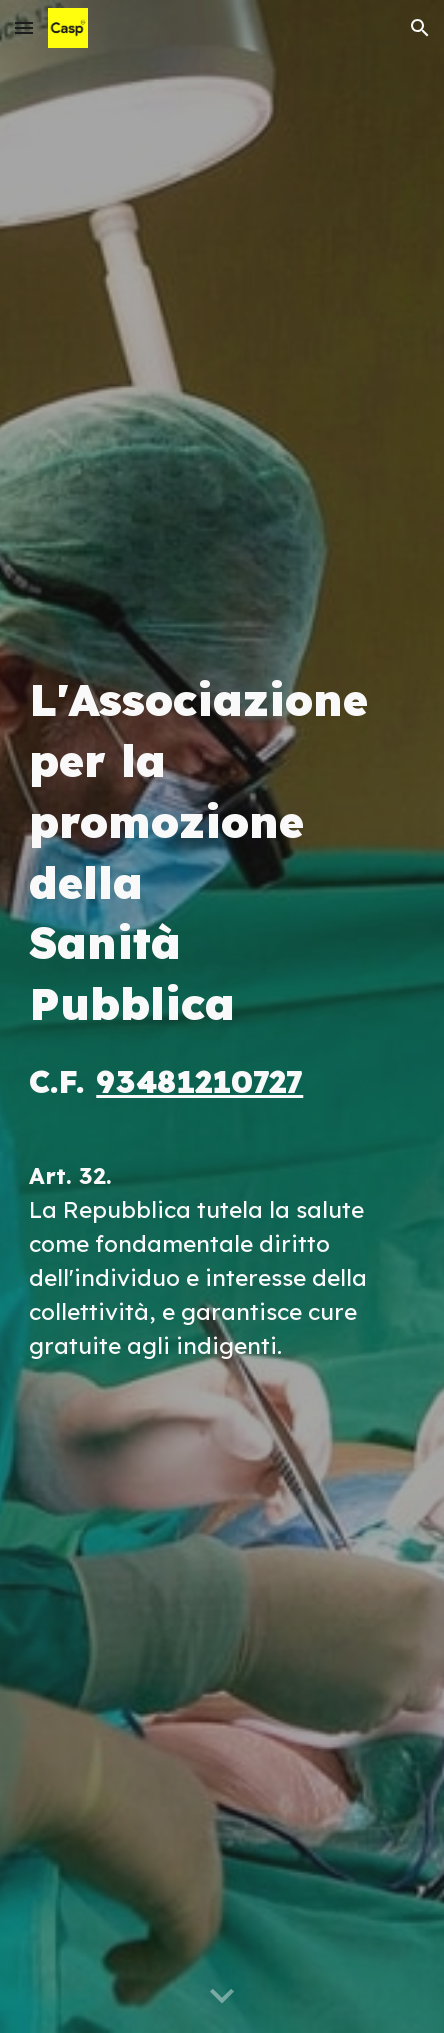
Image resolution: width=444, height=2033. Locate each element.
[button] (24, 27)
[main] (221, 1016)
